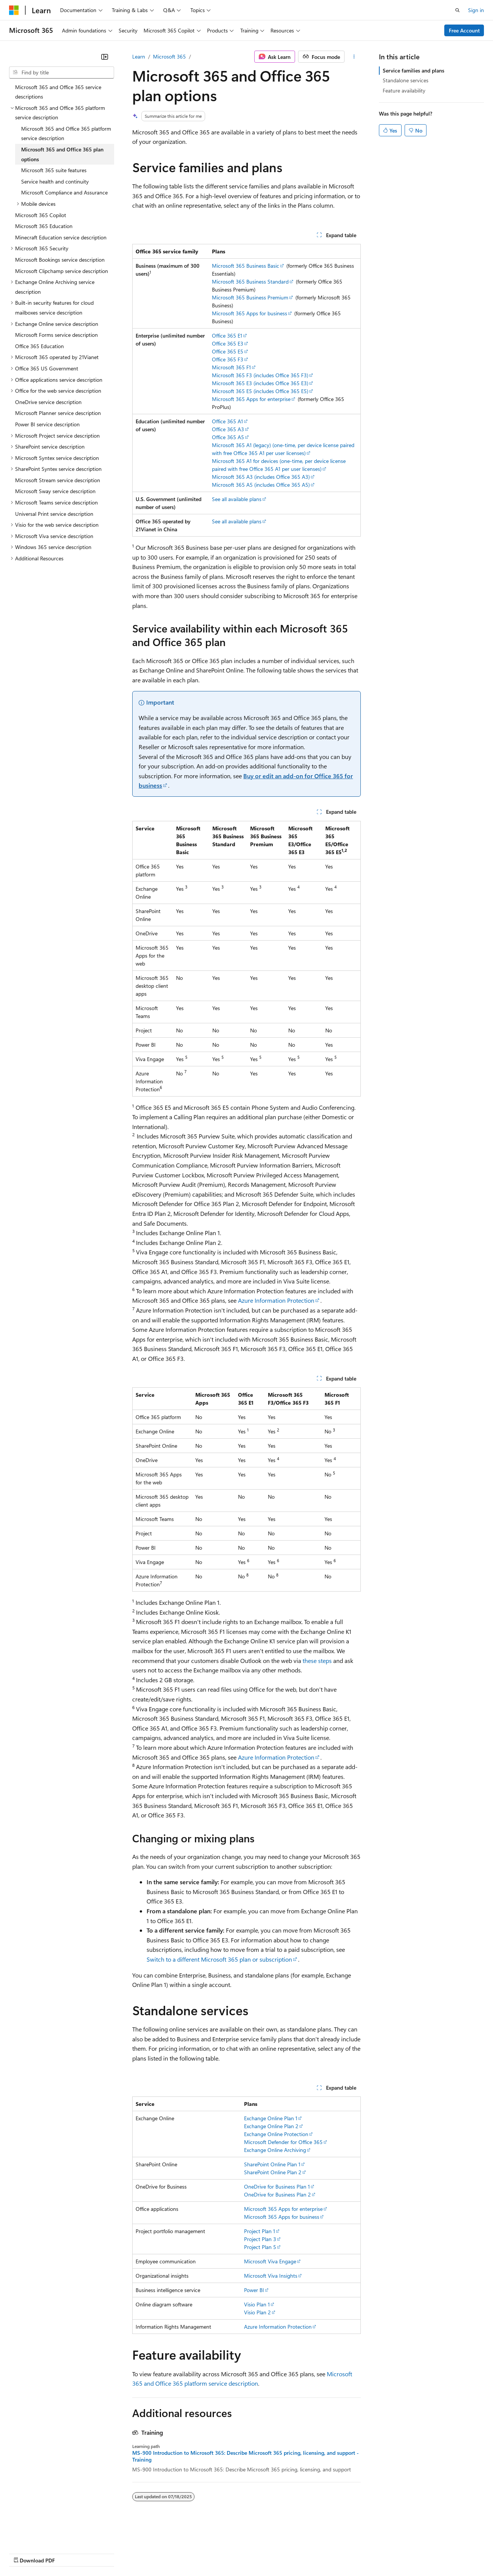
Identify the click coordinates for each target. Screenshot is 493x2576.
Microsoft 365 (169, 56)
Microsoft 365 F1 (231, 367)
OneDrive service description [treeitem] (48, 402)
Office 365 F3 (227, 359)
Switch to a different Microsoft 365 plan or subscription (219, 1959)
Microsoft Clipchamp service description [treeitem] (61, 271)
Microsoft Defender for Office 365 (283, 2142)
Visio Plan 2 (257, 2312)
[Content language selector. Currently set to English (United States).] (43, 2535)
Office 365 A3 (228, 429)
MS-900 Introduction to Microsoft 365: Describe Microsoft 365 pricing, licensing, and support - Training (245, 2456)
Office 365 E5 (227, 351)
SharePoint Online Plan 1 (272, 2164)
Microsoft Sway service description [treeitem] (55, 491)
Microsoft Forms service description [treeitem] (56, 334)
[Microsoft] (14, 10)
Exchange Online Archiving (275, 2149)
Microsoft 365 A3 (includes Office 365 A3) (261, 476)
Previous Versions (68, 2552)
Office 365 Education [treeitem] (39, 346)
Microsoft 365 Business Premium (250, 297)
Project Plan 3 (260, 2239)
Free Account (464, 30)
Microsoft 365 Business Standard (250, 281)
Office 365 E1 (227, 335)
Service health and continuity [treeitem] (55, 181)
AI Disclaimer (24, 2552)
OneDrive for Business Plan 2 (277, 2194)
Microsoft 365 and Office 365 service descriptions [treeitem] (58, 91)
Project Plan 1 (259, 2231)
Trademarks (313, 2552)
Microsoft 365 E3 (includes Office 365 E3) (260, 383)
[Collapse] (104, 56)
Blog (103, 2552)
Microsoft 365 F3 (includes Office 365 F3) (260, 375)
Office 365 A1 (227, 421)
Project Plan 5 (260, 2247)
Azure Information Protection (276, 1300)
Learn (138, 56)
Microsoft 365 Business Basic (245, 265)
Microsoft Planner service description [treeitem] (58, 412)
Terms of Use (276, 2552)
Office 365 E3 (227, 343)
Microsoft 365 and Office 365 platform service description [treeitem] (66, 133)
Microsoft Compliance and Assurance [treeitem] (64, 192)
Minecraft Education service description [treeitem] (61, 237)
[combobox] (61, 72)
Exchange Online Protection (276, 2134)
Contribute (135, 2552)
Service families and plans (413, 70)
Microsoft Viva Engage (270, 2261)
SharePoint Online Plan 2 (272, 2172)
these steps (317, 1660)
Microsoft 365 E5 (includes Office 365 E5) (260, 391)
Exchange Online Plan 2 (271, 2126)
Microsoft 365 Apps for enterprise (251, 399)
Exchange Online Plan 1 (270, 2118)
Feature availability (404, 90)
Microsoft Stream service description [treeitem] (57, 480)
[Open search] (457, 10)
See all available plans (236, 499)
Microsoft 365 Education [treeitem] (44, 226)
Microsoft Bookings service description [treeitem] (60, 259)
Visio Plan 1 (257, 2304)
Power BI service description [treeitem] (47, 424)
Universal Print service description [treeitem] (54, 513)
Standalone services (405, 80)
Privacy (165, 2552)
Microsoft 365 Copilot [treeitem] (40, 215)
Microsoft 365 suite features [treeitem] (54, 170)
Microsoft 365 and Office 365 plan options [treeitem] (62, 154)
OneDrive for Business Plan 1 (277, 2186)
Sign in (476, 10)
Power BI (254, 2290)
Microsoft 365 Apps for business (249, 313)
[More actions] (354, 57)
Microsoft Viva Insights (270, 2275)
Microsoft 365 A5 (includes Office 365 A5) (261, 484)
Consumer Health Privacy (217, 2552)
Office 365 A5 (228, 437)
